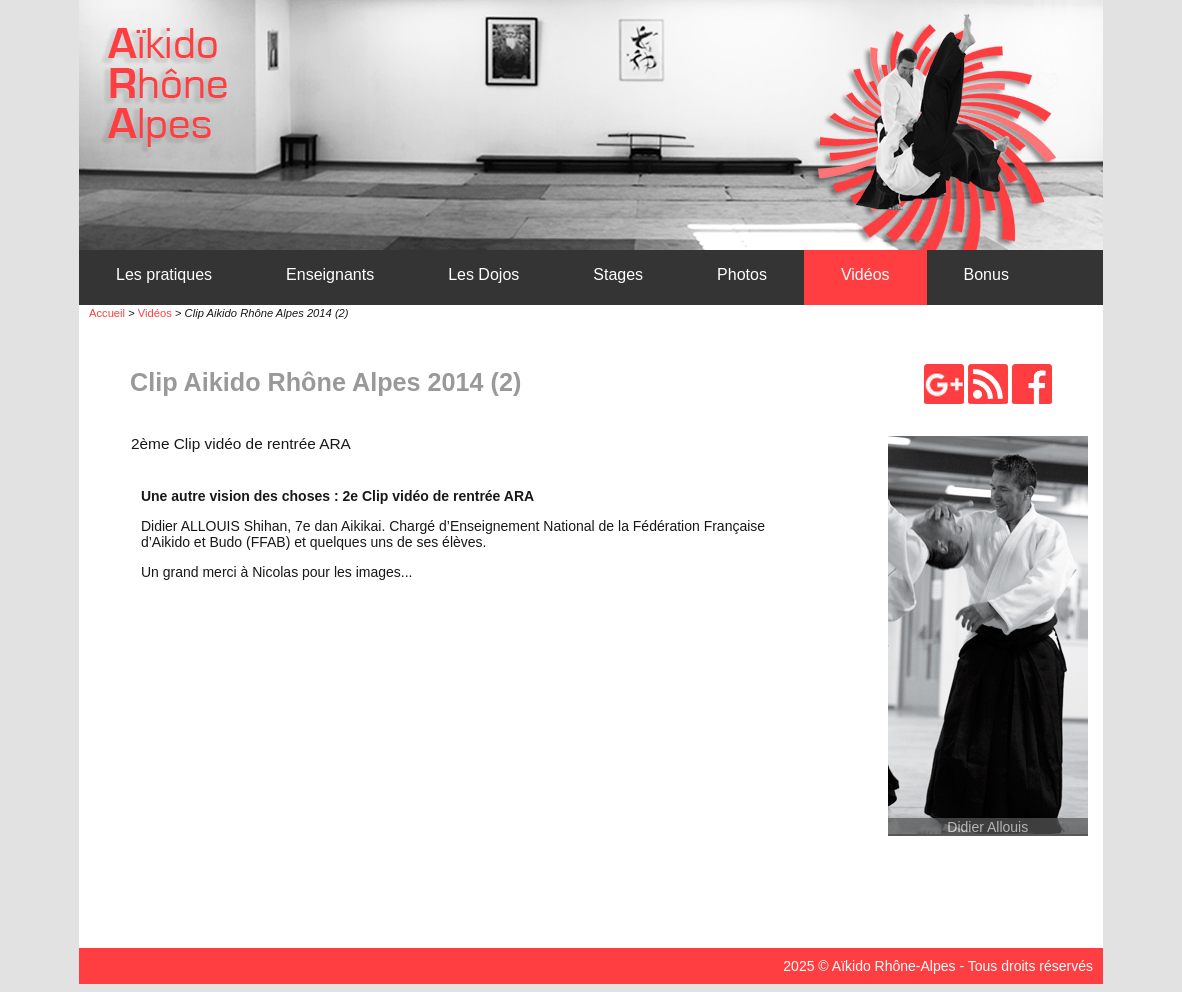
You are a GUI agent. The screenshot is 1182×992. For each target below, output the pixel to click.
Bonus (986, 274)
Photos (742, 274)
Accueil (107, 313)
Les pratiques (164, 274)
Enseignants (330, 274)
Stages (618, 274)
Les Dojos (483, 274)
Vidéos (865, 274)
